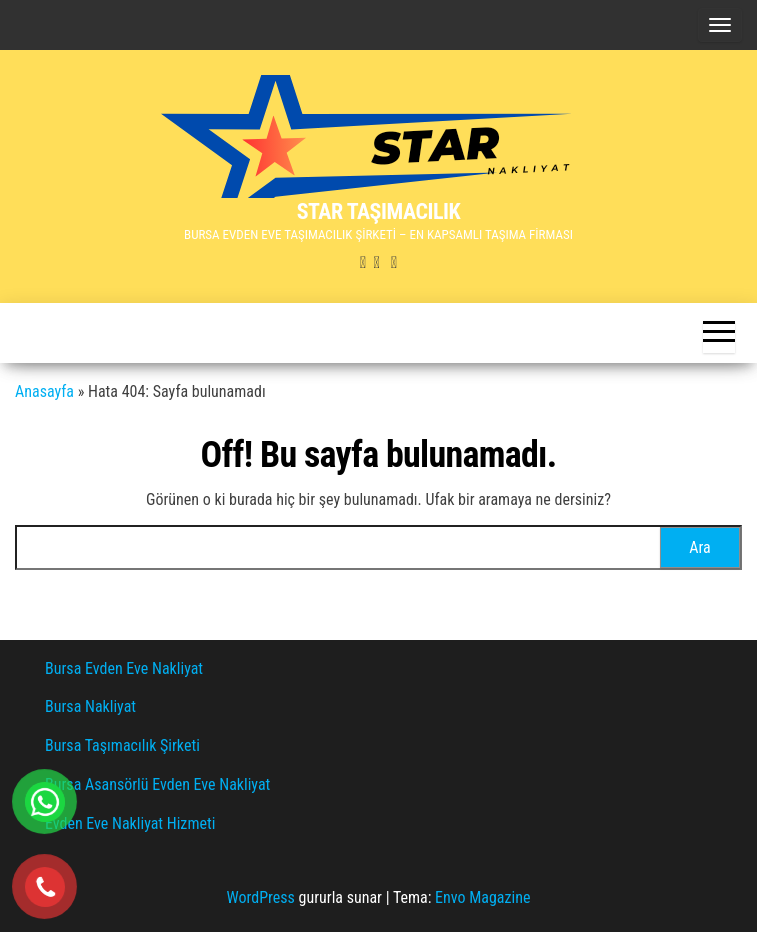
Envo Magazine (482, 897)
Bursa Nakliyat (90, 706)
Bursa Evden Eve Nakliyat (124, 668)
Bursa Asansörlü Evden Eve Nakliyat (157, 784)
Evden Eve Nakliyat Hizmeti (130, 823)
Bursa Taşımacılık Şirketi (122, 745)
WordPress (261, 897)
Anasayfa (44, 391)
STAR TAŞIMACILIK (379, 211)
